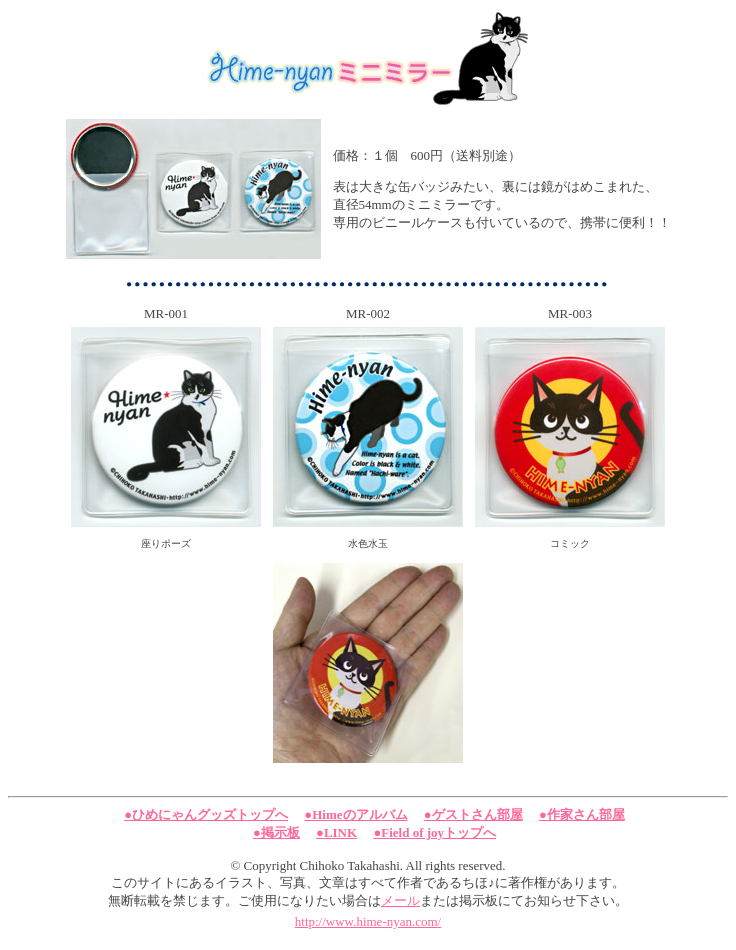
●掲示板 (276, 832)
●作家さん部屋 (582, 814)
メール (400, 900)
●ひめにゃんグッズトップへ (206, 814)
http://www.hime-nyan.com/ (368, 921)
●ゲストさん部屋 (473, 814)
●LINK (336, 832)
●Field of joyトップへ (434, 832)
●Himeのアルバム (355, 814)
